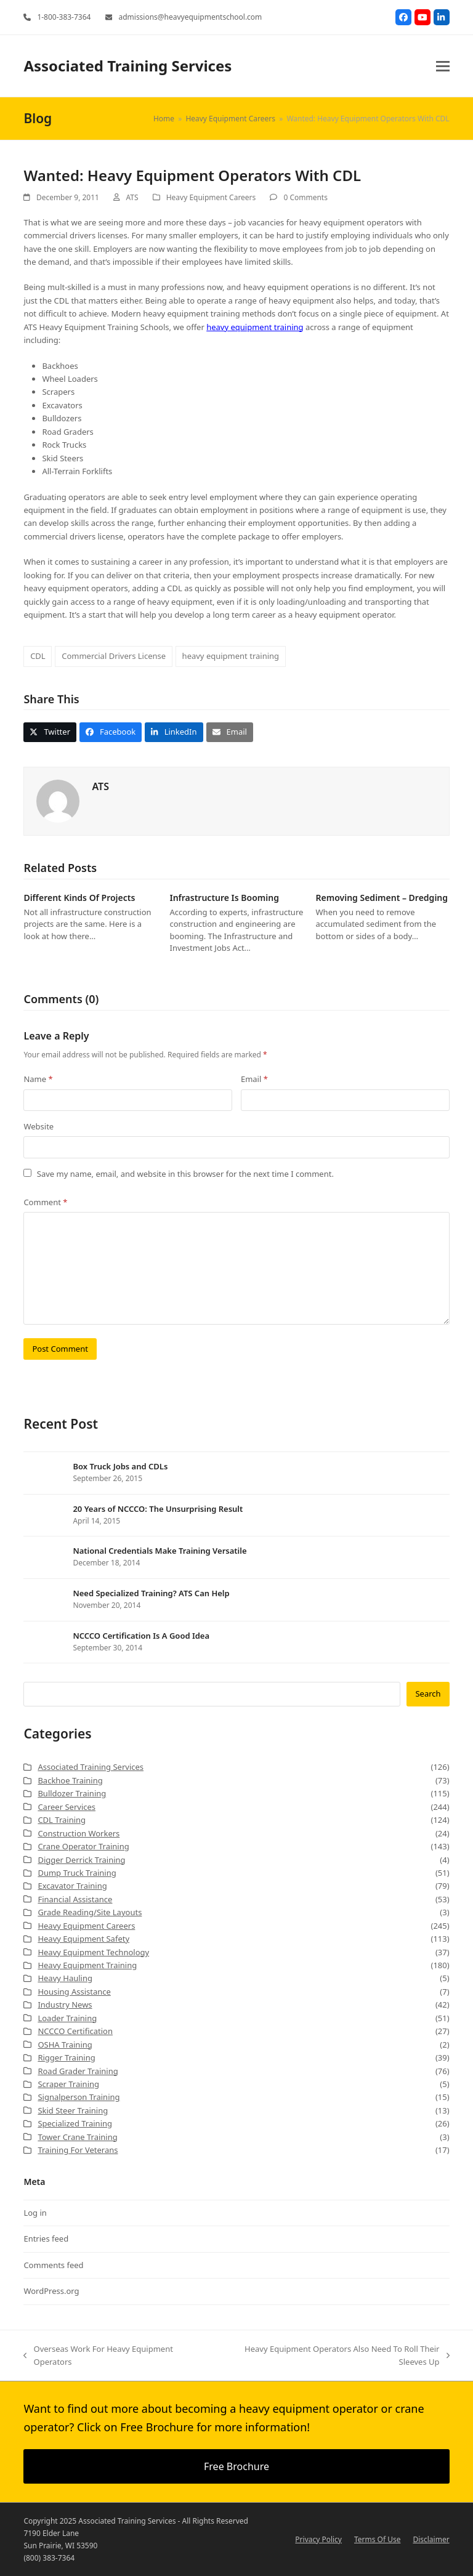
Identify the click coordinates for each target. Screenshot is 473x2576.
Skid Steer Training (73, 2110)
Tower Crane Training (77, 2136)
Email (254, 1078)
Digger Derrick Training (81, 1859)
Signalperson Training (78, 2096)
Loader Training (67, 2018)
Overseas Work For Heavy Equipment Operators (97, 2356)
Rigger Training (66, 2057)
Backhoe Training (70, 1780)
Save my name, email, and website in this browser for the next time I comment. (185, 1173)
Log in (34, 2212)
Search (427, 1693)
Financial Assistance (75, 1899)
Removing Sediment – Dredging (382, 897)
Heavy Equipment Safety (83, 1938)
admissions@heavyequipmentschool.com (190, 17)
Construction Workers (78, 1833)
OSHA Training (65, 2044)
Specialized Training (75, 2123)
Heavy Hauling (65, 1978)
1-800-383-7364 (64, 17)
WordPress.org (51, 2290)
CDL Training (62, 1819)
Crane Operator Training (83, 1846)
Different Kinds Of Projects (79, 897)
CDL (38, 655)
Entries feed (45, 2238)
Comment (45, 1202)
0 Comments (305, 197)
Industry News (65, 2004)
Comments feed (53, 2265)
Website (38, 1126)
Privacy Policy (318, 2539)
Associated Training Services (127, 65)
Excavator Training (72, 1885)
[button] (443, 66)
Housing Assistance (74, 1991)
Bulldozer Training (72, 1793)
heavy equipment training (254, 327)
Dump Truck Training (77, 1872)
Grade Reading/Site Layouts (90, 1912)
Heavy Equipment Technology (93, 1952)
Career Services (66, 1806)
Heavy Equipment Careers (211, 197)
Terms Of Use (377, 2539)
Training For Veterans (78, 2149)
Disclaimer (431, 2539)
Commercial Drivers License (114, 655)
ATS (132, 197)
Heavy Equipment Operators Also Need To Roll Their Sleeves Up (333, 2356)
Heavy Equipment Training (87, 1965)
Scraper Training (68, 2083)
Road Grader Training (78, 2071)
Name (37, 1078)
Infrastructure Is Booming (223, 897)
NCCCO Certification (75, 2031)
